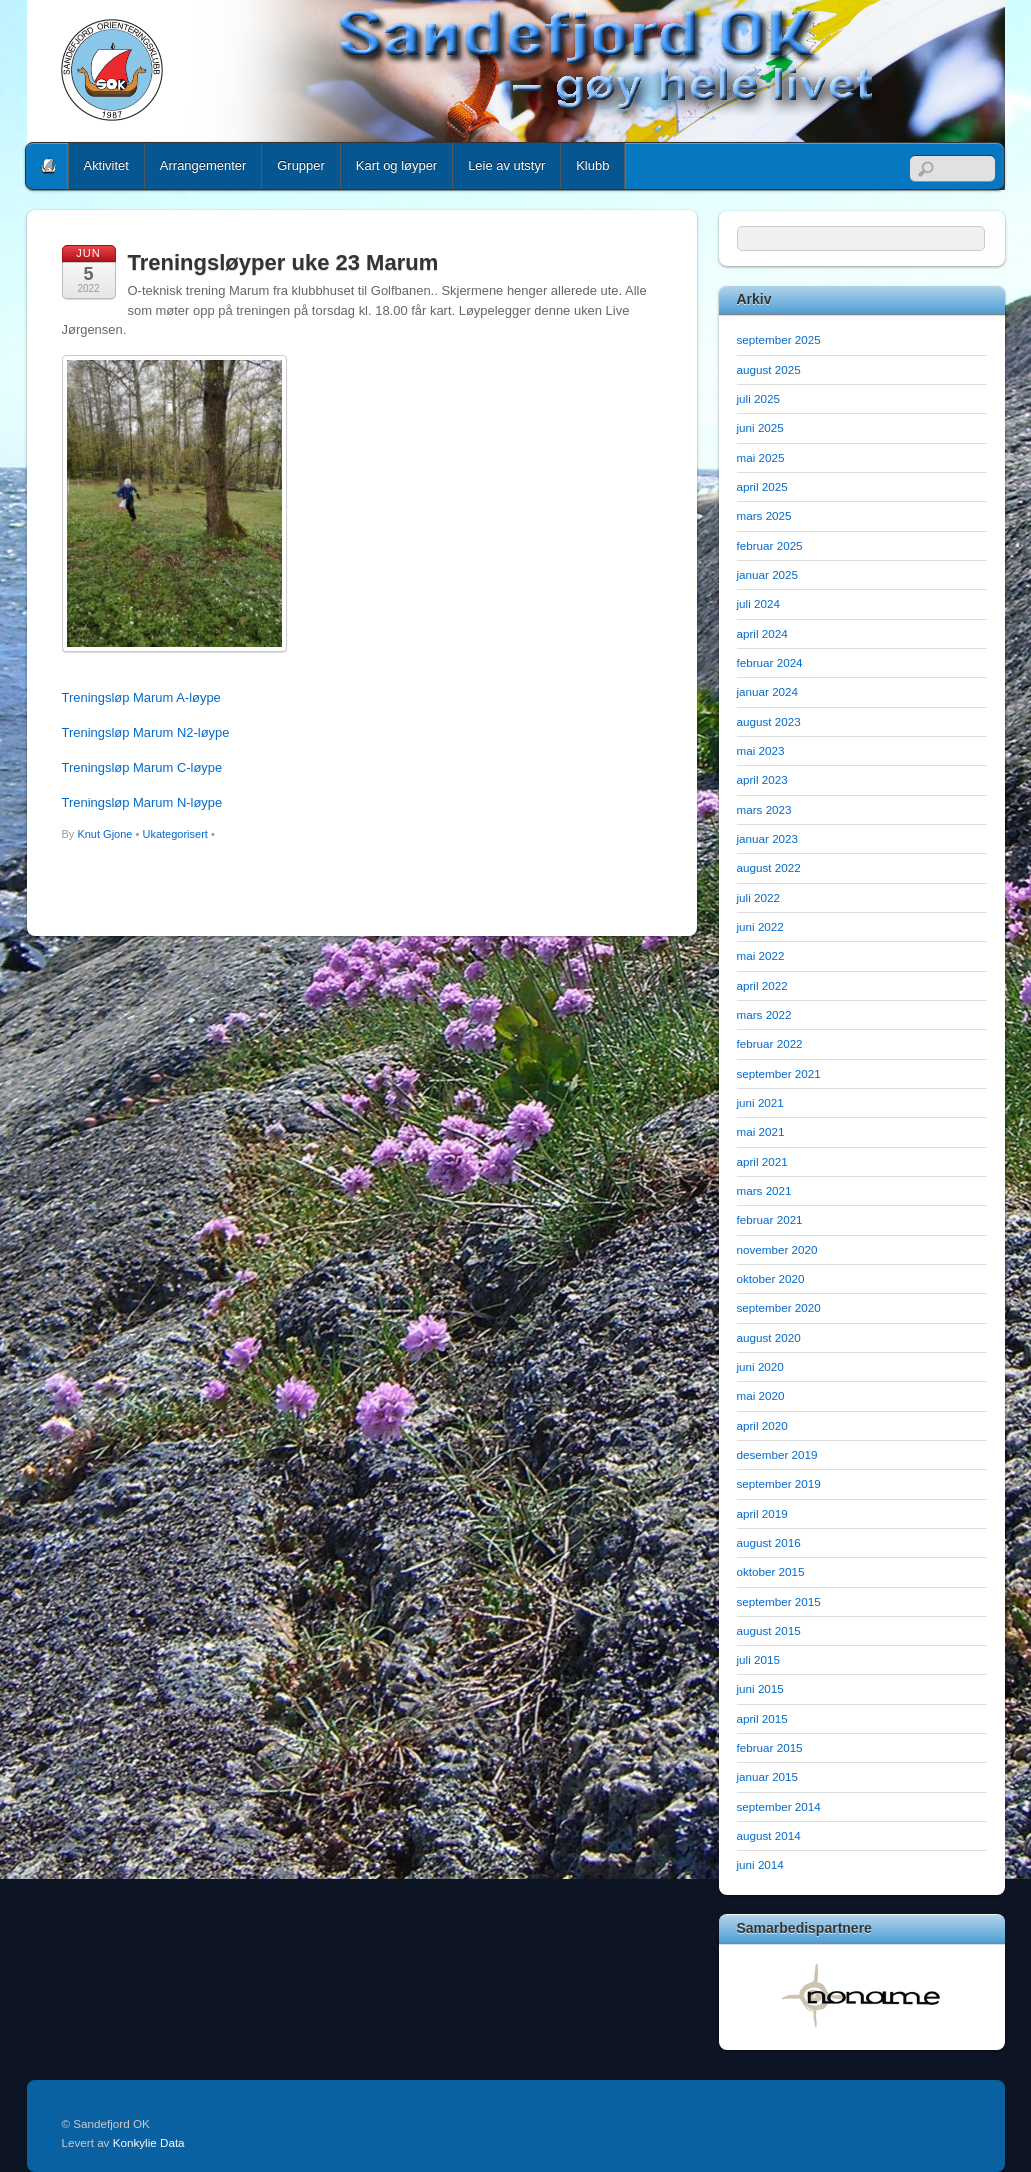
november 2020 (777, 1249)
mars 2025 (764, 515)
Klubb (592, 165)
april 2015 (762, 1718)
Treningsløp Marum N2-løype (146, 732)
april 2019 (762, 1513)
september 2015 (779, 1601)
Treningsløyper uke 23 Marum (283, 262)
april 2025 (762, 486)
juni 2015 (760, 1688)
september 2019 (779, 1483)
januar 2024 (768, 691)
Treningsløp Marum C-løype (142, 767)
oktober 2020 (771, 1278)
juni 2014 (760, 1864)
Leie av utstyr (506, 165)
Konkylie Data (149, 2142)
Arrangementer (203, 165)
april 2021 (762, 1161)
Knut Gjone (104, 834)
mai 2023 (761, 750)
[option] (862, 1995)
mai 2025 (761, 457)
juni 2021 (760, 1102)
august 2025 (769, 369)
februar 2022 (770, 1043)
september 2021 (779, 1073)
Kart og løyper (396, 165)
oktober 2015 (771, 1571)
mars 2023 (764, 809)
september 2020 (779, 1307)
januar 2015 (768, 1776)
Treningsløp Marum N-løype (142, 802)
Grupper (301, 165)
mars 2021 (764, 1190)
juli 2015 (758, 1659)
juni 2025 (760, 427)
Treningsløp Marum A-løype (141, 697)
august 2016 (769, 1542)
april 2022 (762, 985)
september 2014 (779, 1806)
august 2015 (769, 1630)
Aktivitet (106, 165)
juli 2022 (758, 897)
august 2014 (769, 1835)
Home (49, 166)
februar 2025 (770, 545)
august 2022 (769, 867)
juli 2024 (758, 603)
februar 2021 (770, 1219)
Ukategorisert (174, 834)
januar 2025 (768, 574)
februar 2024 (770, 662)
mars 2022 (764, 1014)
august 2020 (769, 1337)
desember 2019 (777, 1454)
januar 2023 (768, 838)
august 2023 (769, 721)
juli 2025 (758, 398)
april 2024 (762, 633)
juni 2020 (760, 1366)
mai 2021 (761, 1131)
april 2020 (762, 1425)
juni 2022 (760, 926)
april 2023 (762, 779)
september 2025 (779, 339)
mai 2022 (761, 955)
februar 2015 (770, 1747)
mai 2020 (761, 1395)
